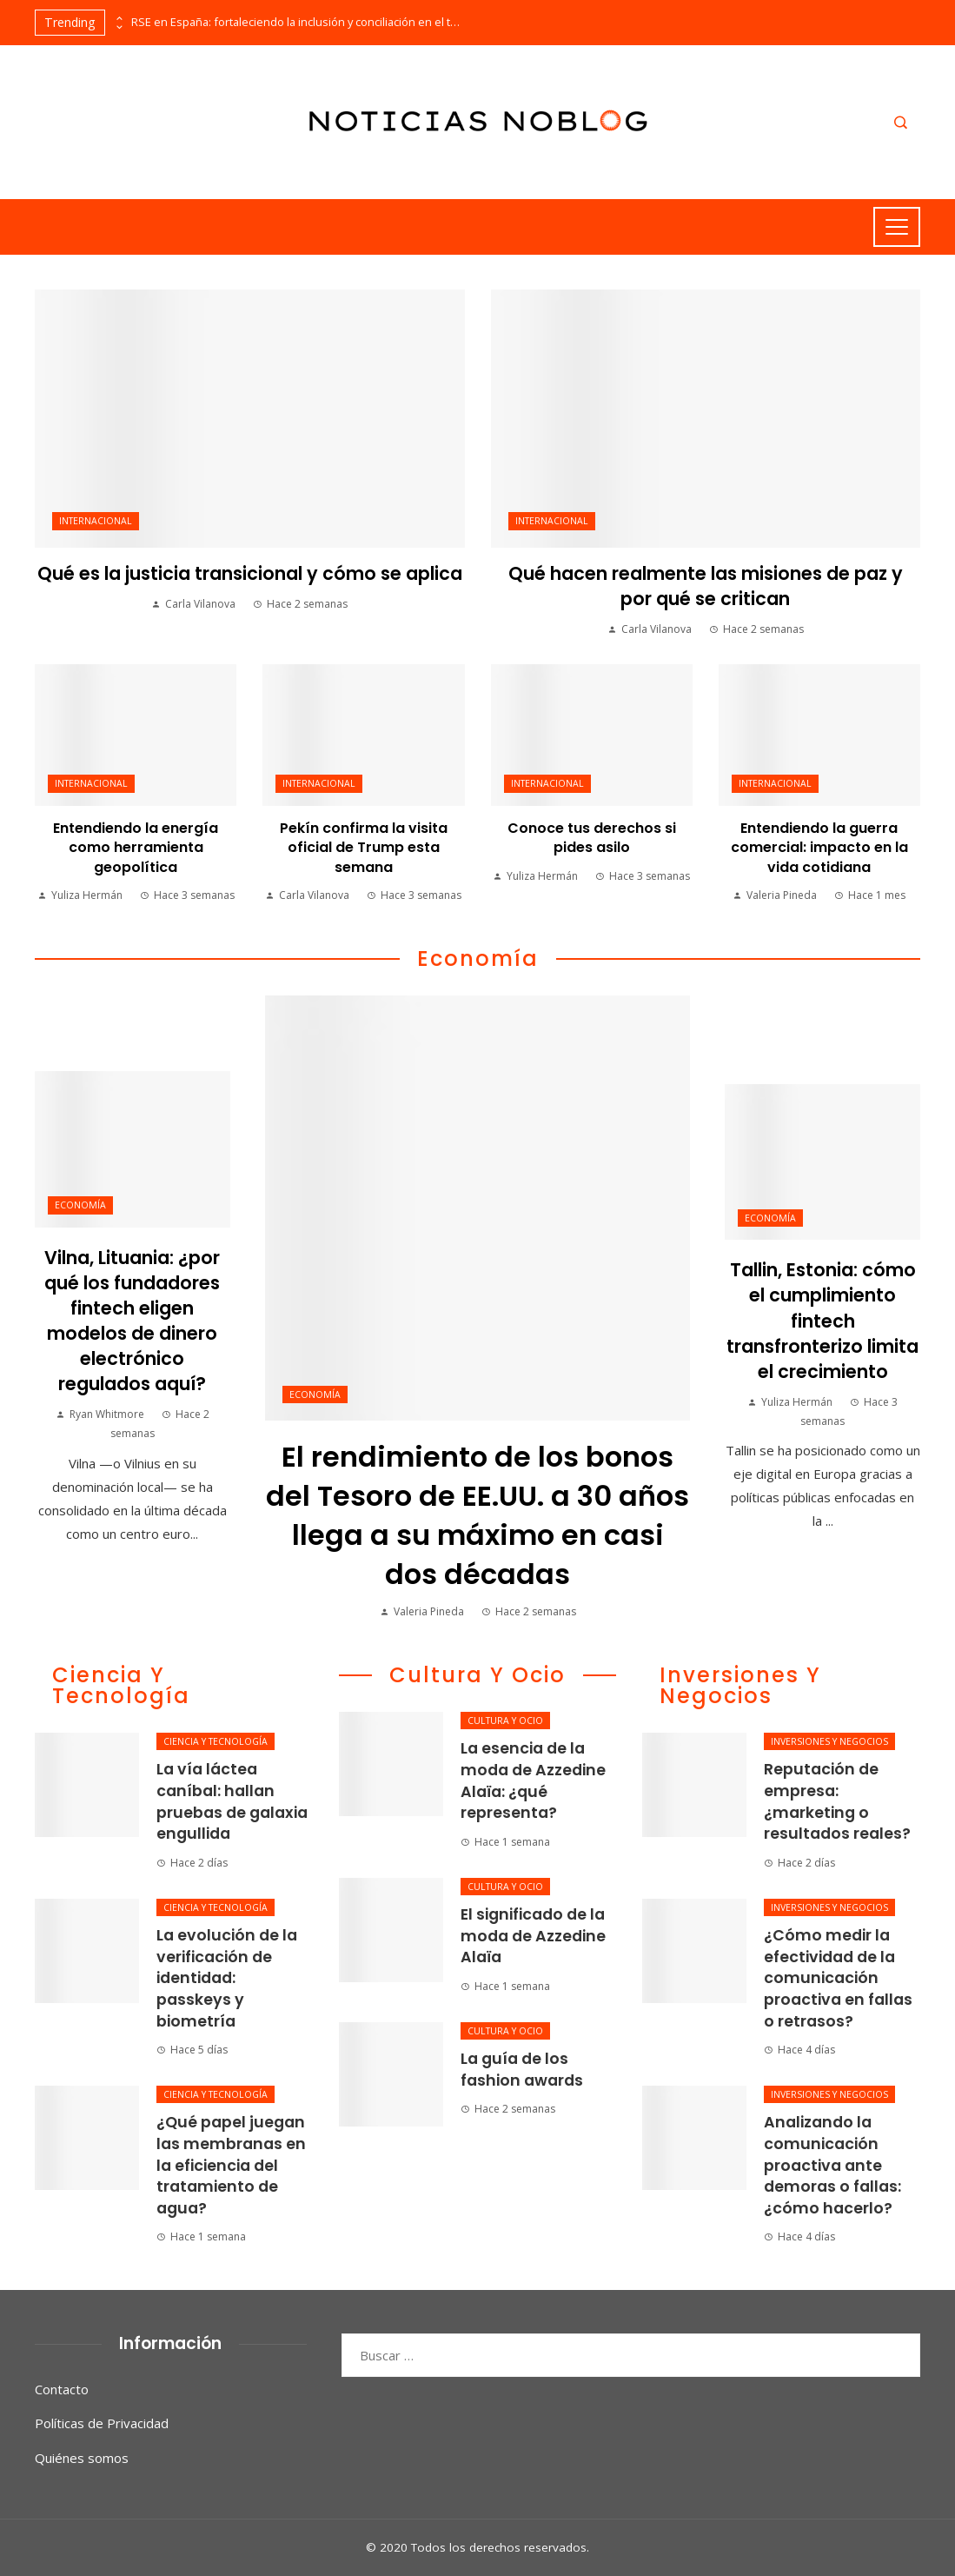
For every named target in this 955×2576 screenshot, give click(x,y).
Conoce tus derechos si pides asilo (591, 837)
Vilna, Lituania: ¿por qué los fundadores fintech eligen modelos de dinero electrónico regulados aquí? (132, 1321)
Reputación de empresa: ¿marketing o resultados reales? (837, 1801)
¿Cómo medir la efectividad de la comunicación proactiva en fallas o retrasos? (838, 1978)
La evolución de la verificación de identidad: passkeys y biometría (226, 1978)
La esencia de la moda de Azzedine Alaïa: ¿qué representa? (533, 1780)
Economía (315, 1394)
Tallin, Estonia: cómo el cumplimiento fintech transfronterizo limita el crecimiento (822, 1320)
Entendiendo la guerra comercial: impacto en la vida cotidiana (819, 847)
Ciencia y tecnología (215, 1741)
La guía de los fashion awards (522, 2069)
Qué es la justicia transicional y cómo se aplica (249, 573)
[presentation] (118, 18)
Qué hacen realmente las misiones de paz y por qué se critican (705, 586)
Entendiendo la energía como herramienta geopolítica (135, 847)
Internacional (95, 521)
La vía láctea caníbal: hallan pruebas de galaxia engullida (232, 1801)
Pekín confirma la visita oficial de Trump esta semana (364, 847)
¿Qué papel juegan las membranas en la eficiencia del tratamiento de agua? (231, 2165)
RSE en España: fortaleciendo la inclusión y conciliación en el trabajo (296, 22)
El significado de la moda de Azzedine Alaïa (533, 1935)
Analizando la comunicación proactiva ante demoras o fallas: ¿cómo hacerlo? (832, 2165)
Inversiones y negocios (829, 1741)
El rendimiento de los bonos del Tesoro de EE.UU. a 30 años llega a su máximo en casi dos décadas (477, 1515)
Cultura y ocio (505, 1720)
